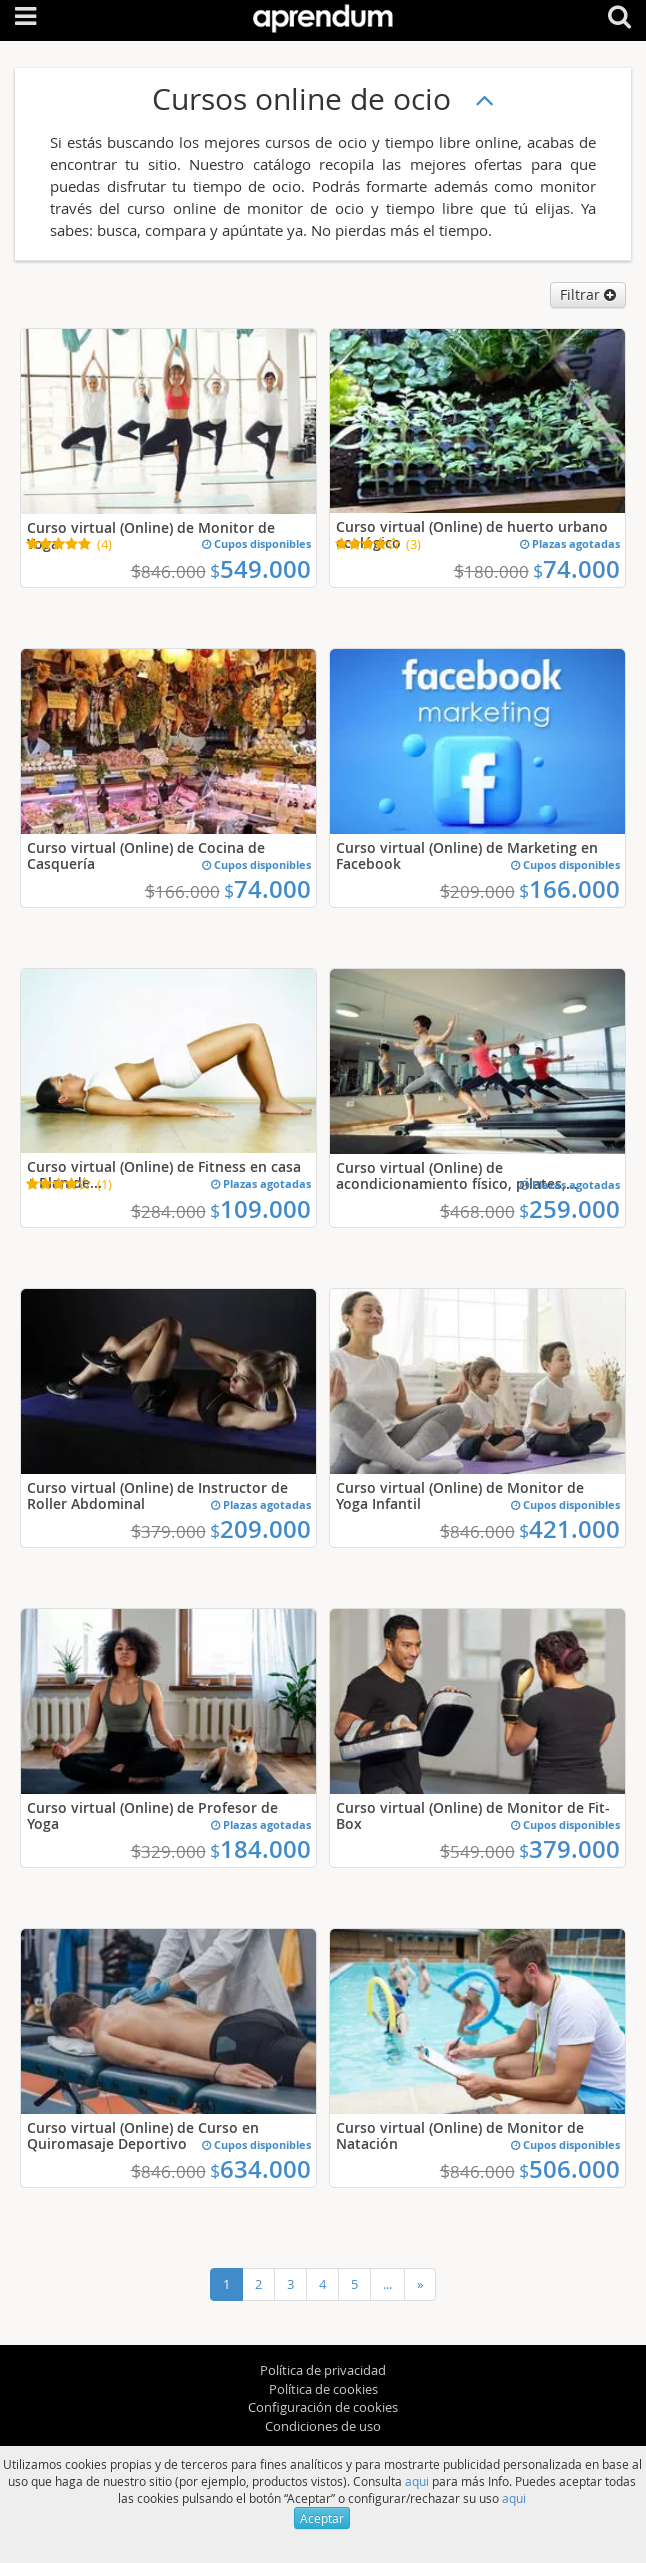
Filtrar (588, 294)
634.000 (260, 2169)
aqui (417, 2481)
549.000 (260, 569)
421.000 (569, 1529)
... (387, 2284)
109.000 (260, 1209)
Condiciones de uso (323, 2426)
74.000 (576, 569)
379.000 (569, 1849)
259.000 (569, 1209)
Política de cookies (323, 2389)
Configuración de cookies (323, 2407)
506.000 (569, 2169)
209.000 (260, 1529)
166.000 (569, 889)
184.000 (260, 1849)
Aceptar (322, 2518)
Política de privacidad (323, 2370)
